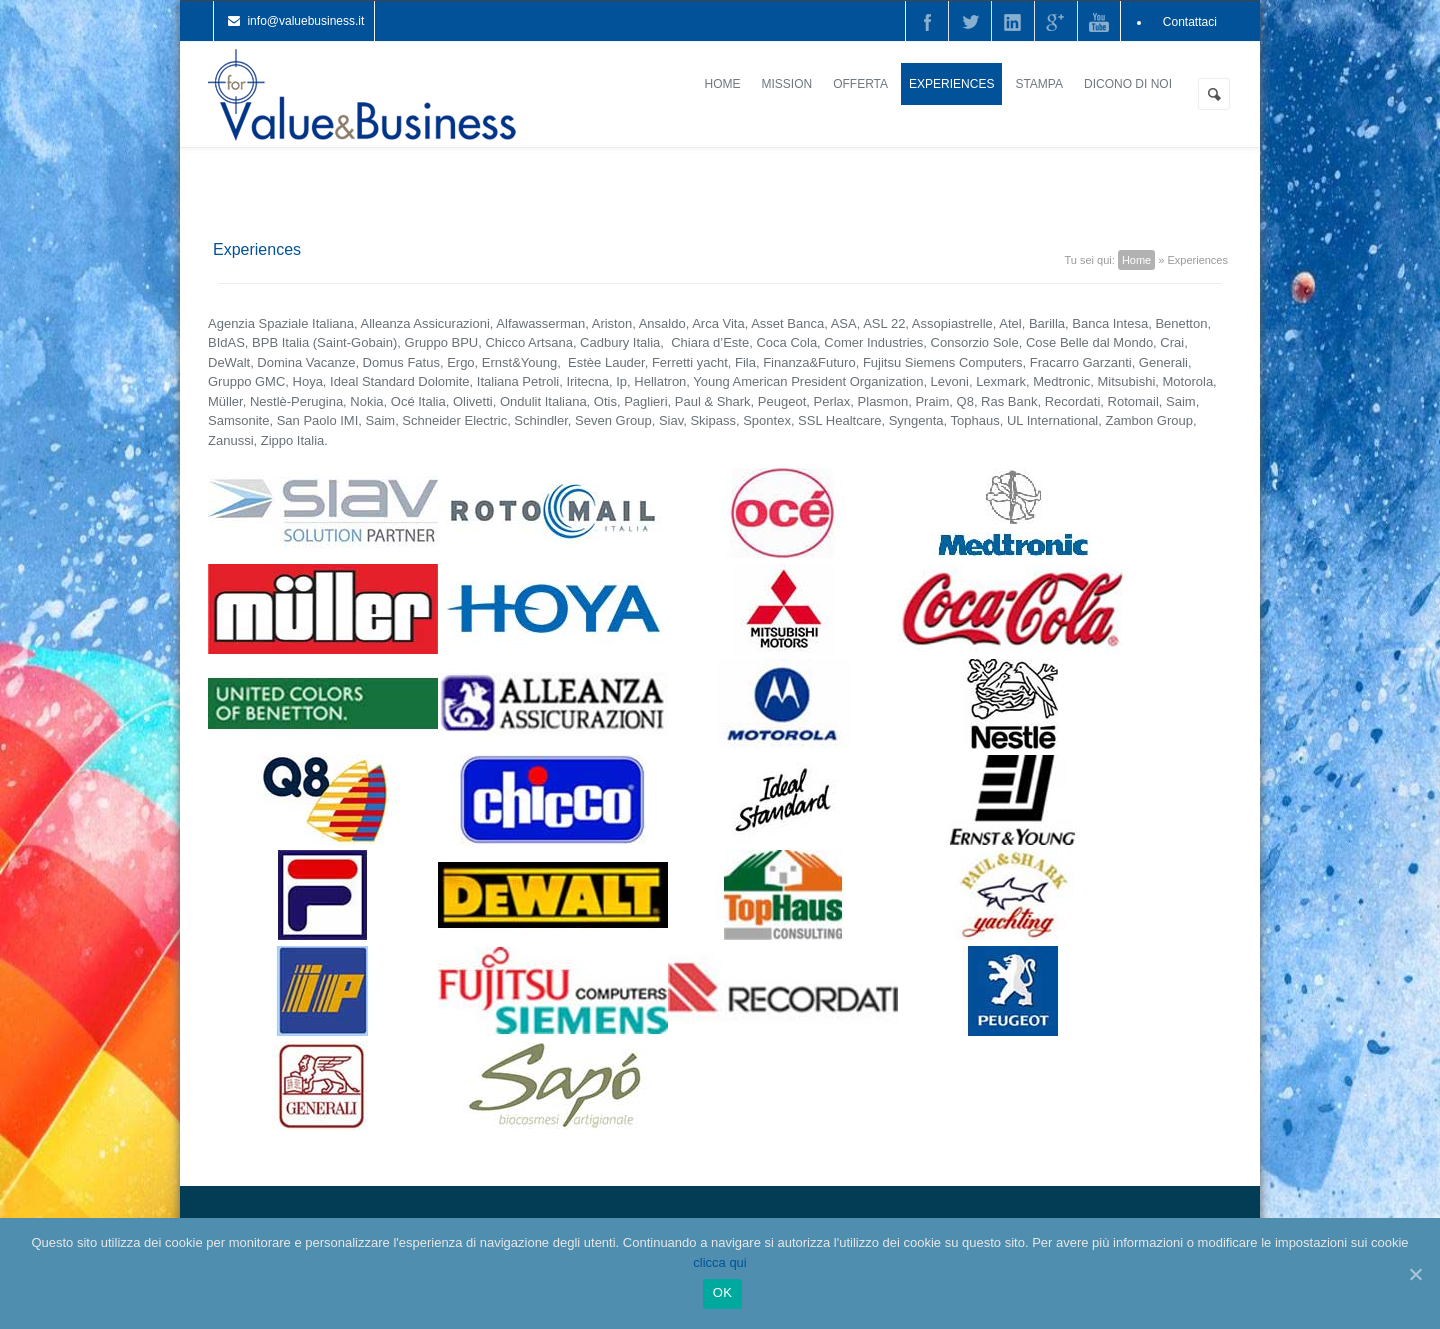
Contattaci (1190, 22)
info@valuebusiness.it (305, 21)
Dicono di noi (1128, 84)
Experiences (951, 84)
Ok (722, 1292)
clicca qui (719, 1262)
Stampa (1039, 84)
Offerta (860, 84)
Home (723, 84)
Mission (787, 84)
